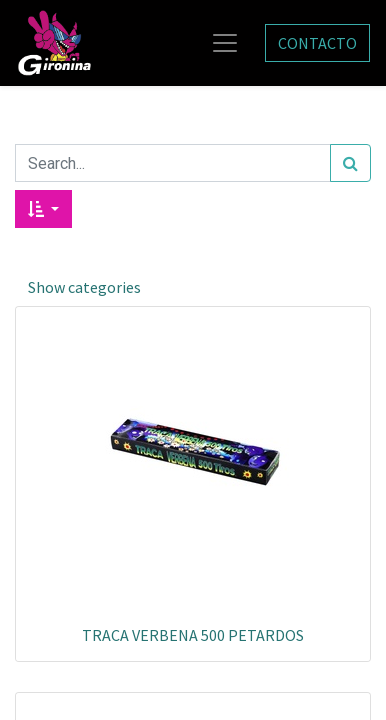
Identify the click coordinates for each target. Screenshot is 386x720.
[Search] (350, 163)
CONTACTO (317, 43)
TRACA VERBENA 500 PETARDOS (193, 635)
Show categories (84, 287)
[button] (43, 209)
